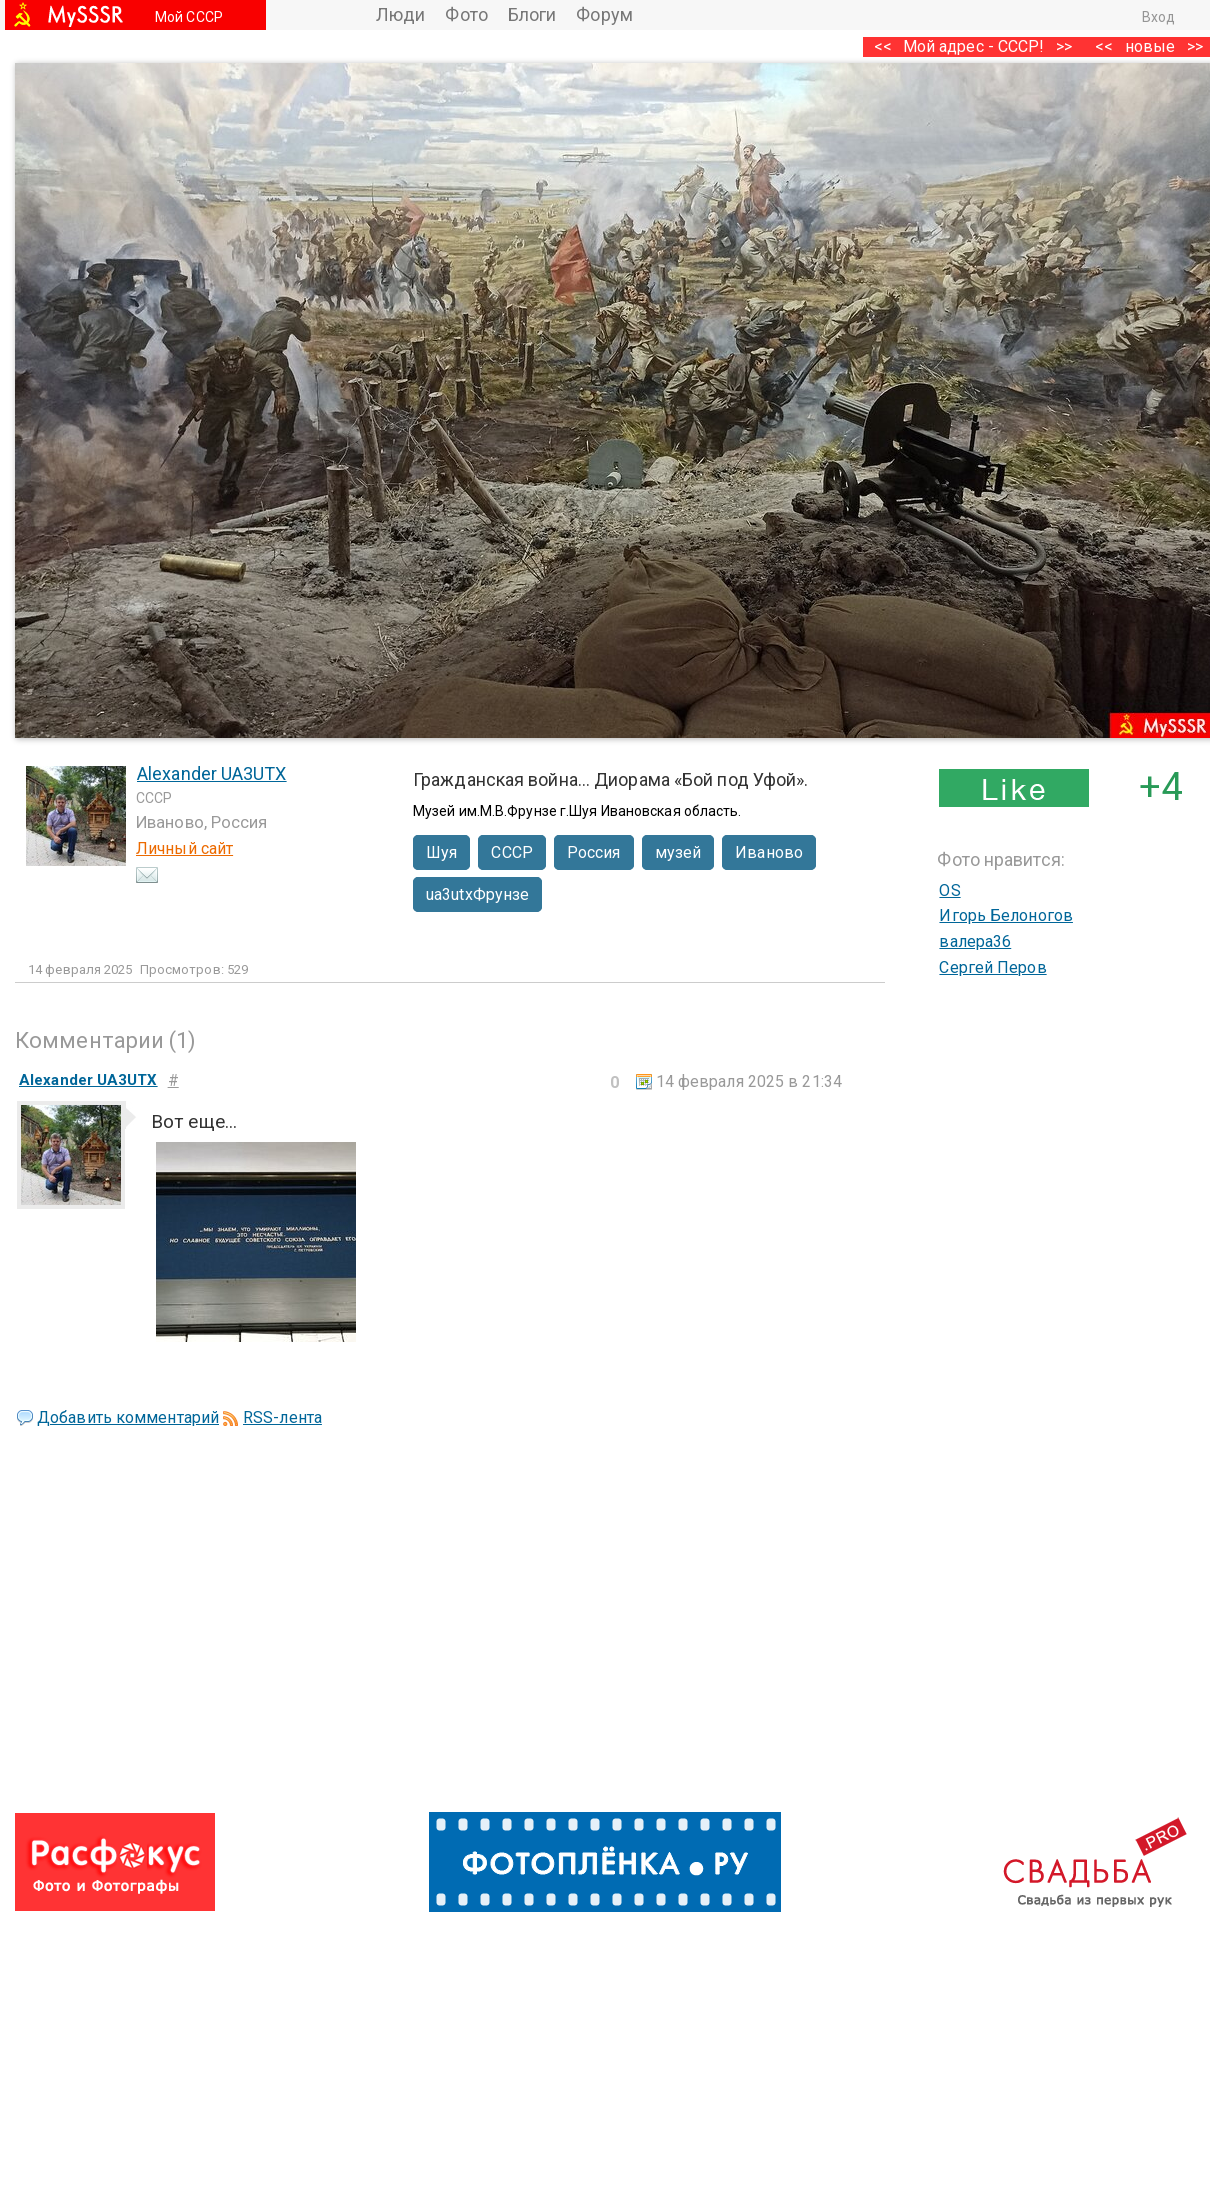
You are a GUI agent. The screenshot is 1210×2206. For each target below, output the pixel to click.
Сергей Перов (992, 967)
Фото (466, 14)
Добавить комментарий (128, 1417)
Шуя (441, 852)
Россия (594, 852)
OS (949, 890)
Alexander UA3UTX (212, 773)
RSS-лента (282, 1417)
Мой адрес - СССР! (974, 46)
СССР (511, 852)
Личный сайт (184, 848)
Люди (400, 14)
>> (1064, 46)
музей (678, 852)
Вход (1158, 17)
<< (1104, 46)
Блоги (532, 14)
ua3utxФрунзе (477, 894)
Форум (604, 14)
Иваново (769, 852)
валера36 (975, 941)
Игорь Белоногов (1006, 915)
